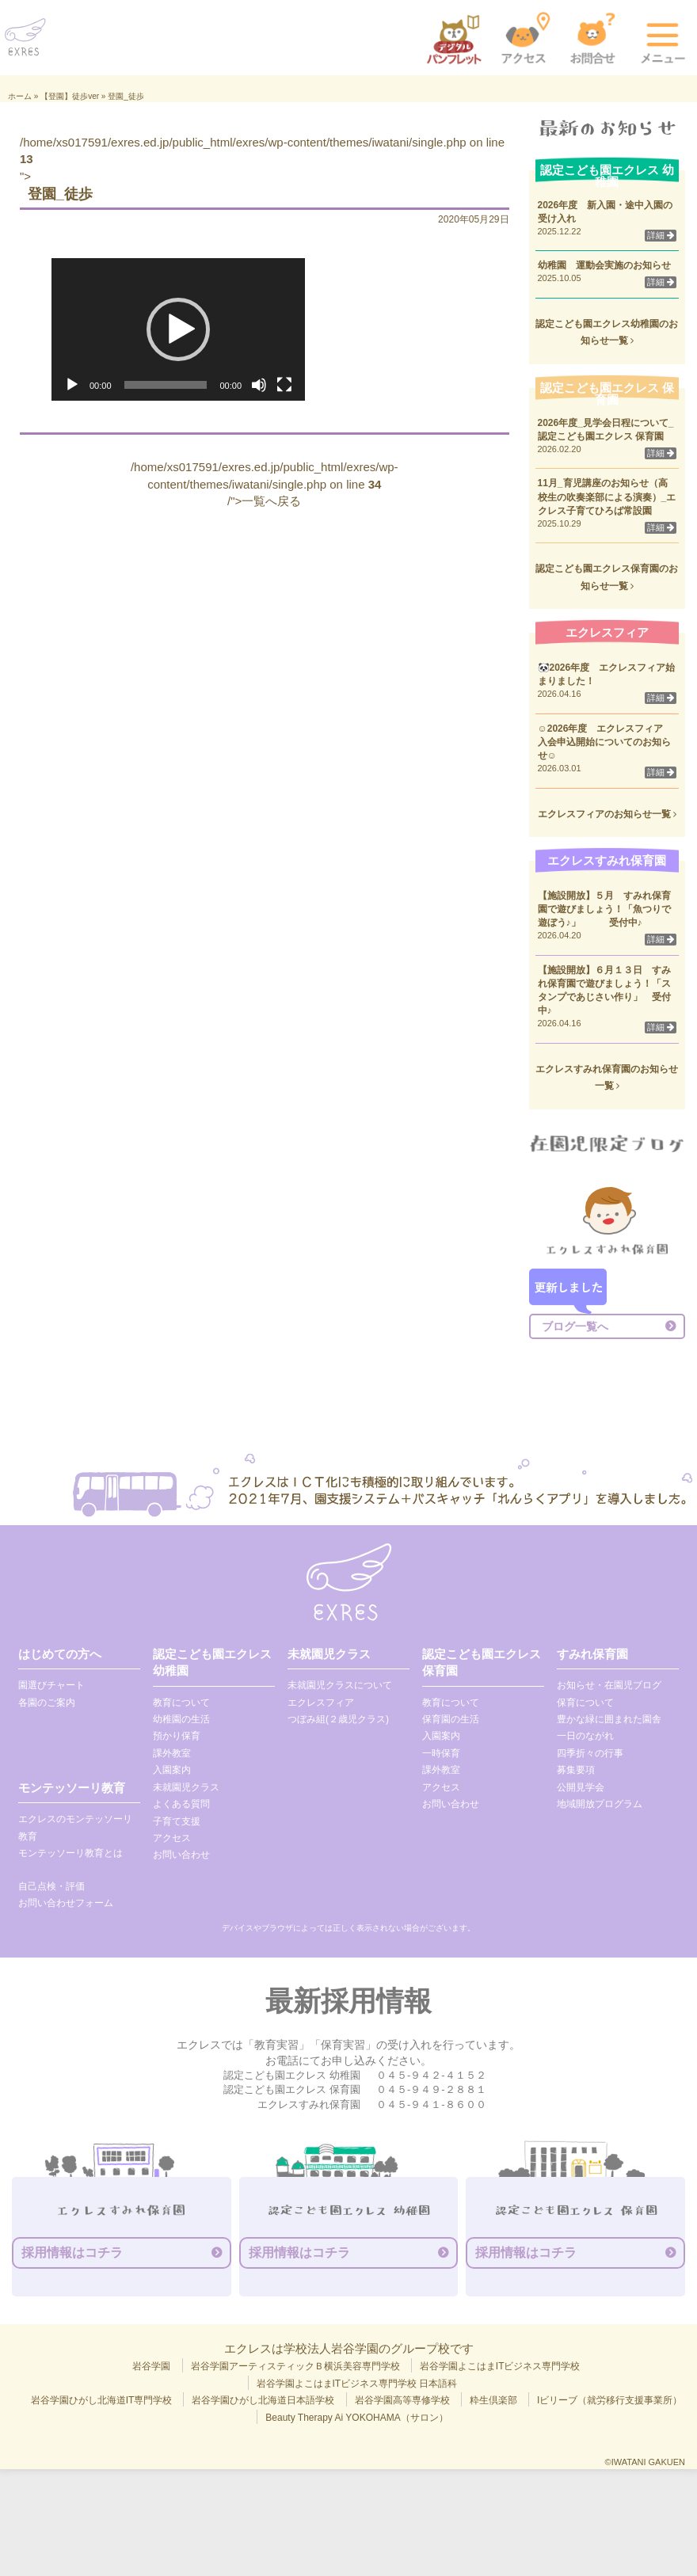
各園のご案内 (46, 1702)
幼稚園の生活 (181, 1719)
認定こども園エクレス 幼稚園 (212, 1662)
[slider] (166, 385)
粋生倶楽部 (493, 2400)
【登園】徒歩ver (69, 96)
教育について (181, 1702)
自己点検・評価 (51, 1886)
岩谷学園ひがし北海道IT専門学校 (102, 2400)
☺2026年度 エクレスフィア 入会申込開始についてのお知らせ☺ (605, 742)
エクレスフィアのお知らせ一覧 (607, 814)
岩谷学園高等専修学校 (402, 2400)
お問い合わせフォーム (65, 1902)
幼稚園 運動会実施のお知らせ (604, 265)
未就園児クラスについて (340, 1685)
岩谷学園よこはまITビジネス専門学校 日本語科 (357, 2383)
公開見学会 (580, 1787)
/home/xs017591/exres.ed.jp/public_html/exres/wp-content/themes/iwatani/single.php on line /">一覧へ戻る (264, 484)
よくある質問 (181, 1803)
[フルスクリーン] (284, 385)
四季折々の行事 (590, 1753)
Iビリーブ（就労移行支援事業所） (609, 2400)
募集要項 (576, 1769)
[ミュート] (259, 385)
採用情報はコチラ (72, 2252)
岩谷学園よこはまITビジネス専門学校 (500, 2366)
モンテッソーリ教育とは (70, 1853)
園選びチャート (51, 1685)
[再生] (72, 385)
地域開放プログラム (599, 1803)
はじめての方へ (59, 1654)
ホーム (20, 96)
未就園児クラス (186, 1787)
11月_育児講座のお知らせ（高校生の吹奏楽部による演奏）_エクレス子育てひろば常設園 (607, 497)
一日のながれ (585, 1735)
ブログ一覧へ (575, 1326)
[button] (178, 329)
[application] (178, 329)
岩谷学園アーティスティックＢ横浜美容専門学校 (295, 2366)
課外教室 (172, 1753)
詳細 (660, 235)
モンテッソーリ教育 (71, 1787)
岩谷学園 (151, 2366)
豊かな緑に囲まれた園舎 (609, 1719)
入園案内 (172, 1769)
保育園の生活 (450, 1719)
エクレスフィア (321, 1702)
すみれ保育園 (592, 1654)
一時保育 (441, 1753)
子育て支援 (176, 1821)
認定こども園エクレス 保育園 (481, 1662)
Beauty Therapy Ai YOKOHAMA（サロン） (356, 2417)
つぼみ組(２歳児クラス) (338, 1719)
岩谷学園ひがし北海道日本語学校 (263, 2400)
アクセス (172, 1838)
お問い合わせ (181, 1854)
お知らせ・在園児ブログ (609, 1685)
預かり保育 (176, 1735)
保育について (585, 1702)
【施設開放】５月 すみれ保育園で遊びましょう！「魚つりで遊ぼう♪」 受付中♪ (604, 909)
